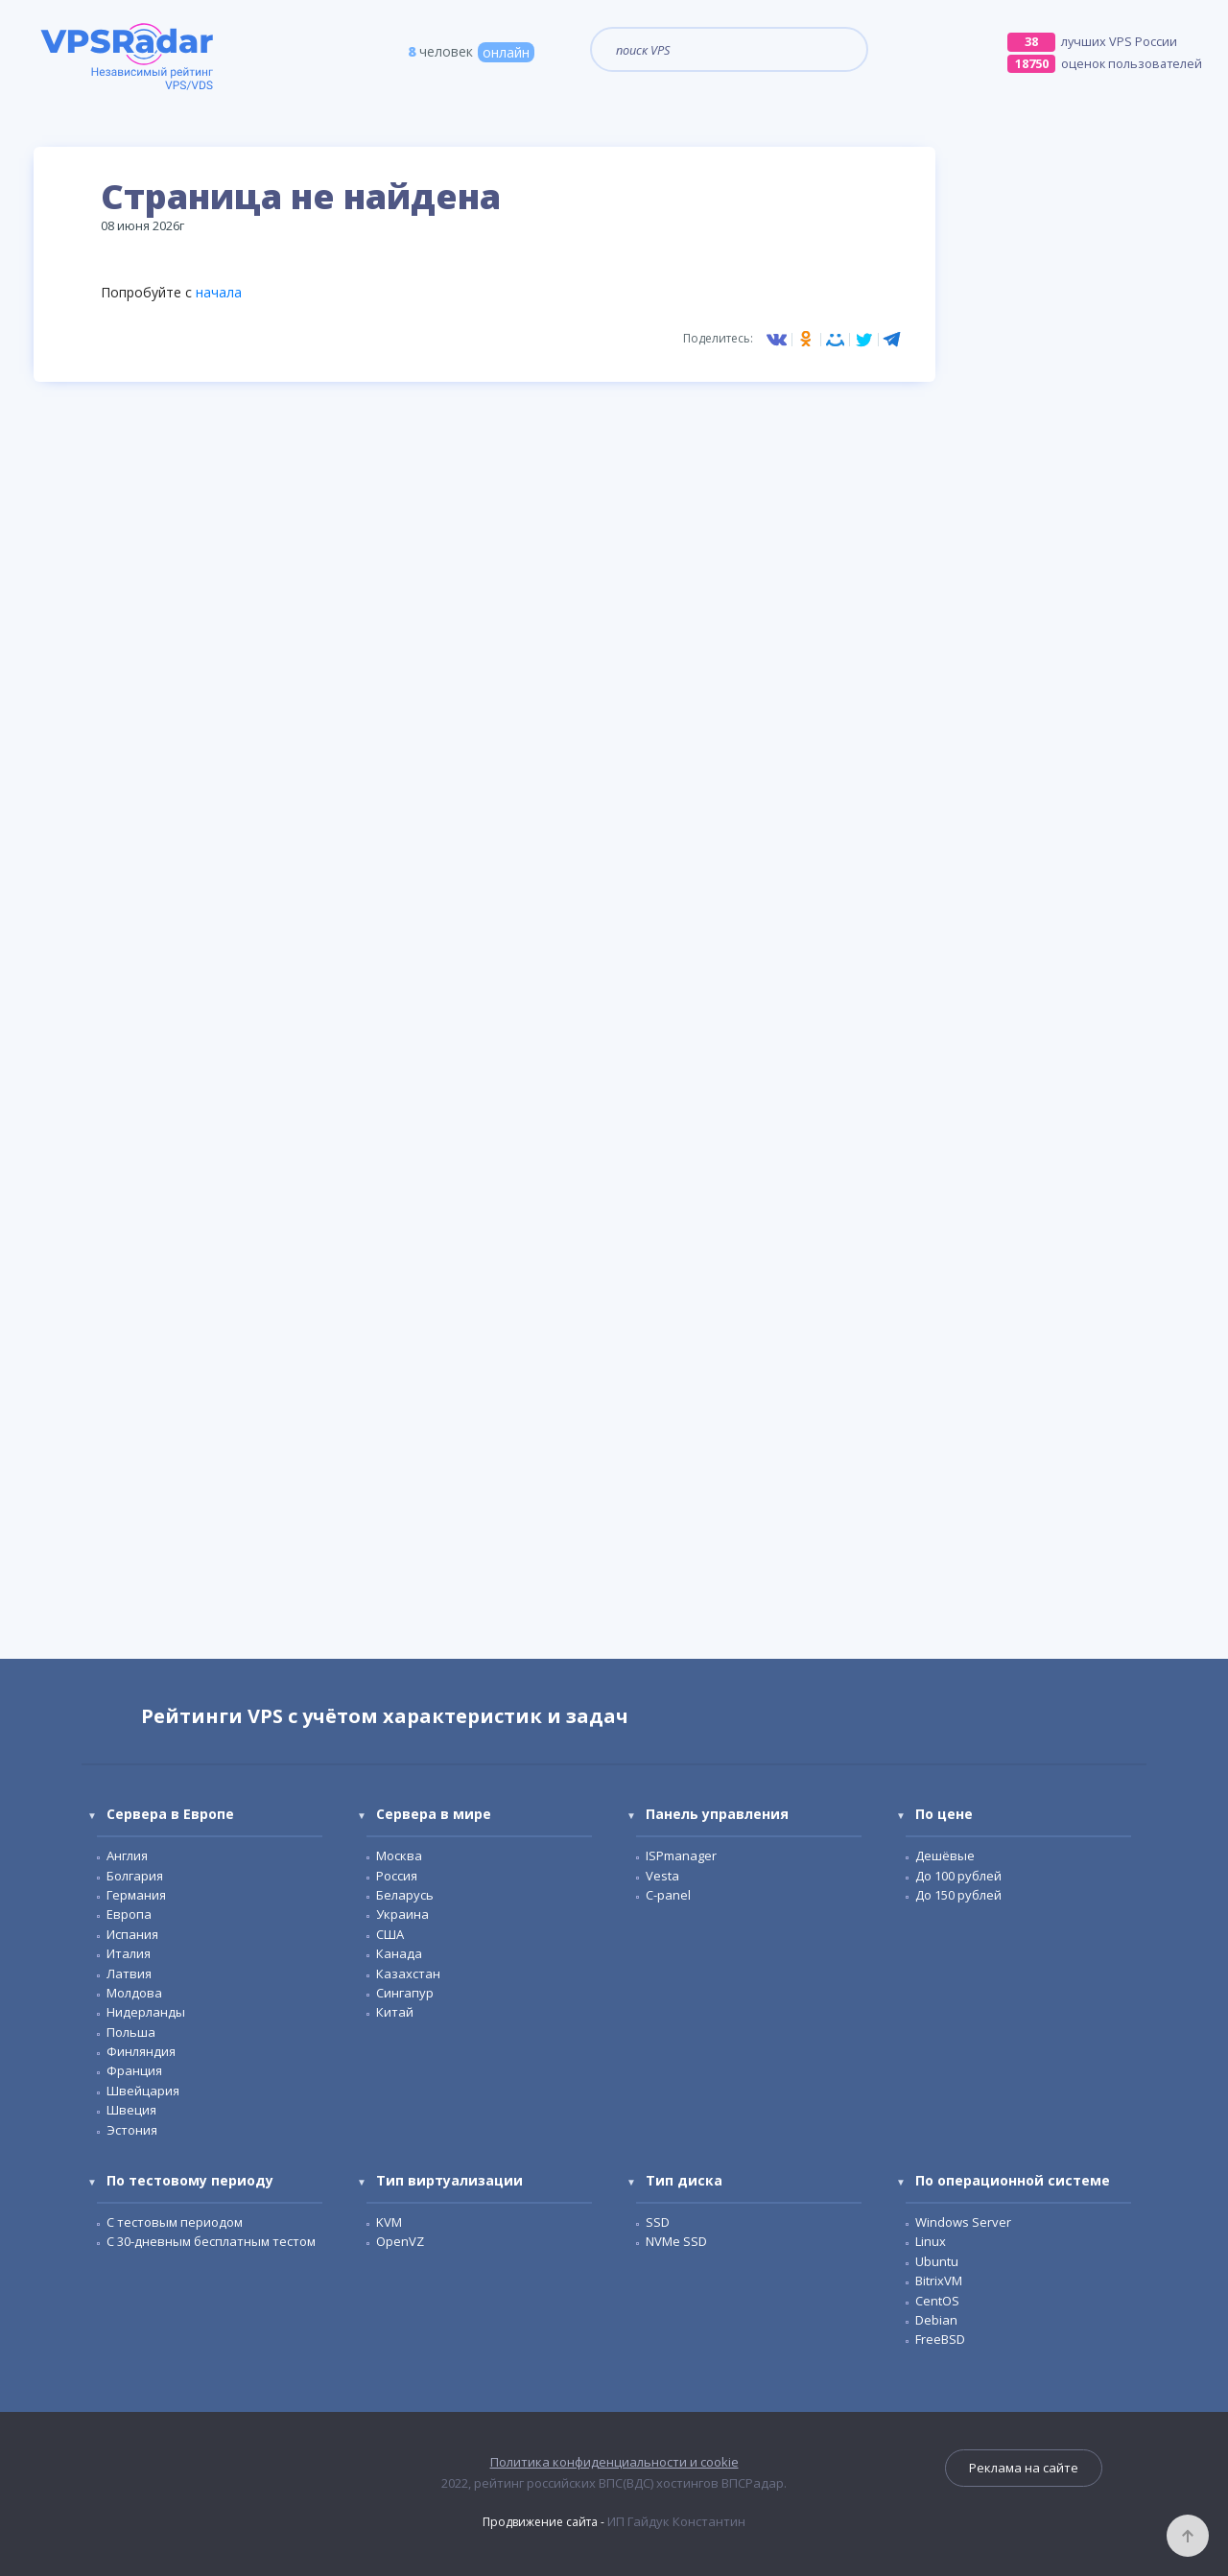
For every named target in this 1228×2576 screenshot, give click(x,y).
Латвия (129, 1973)
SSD (658, 2222)
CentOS (937, 2300)
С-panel (668, 1894)
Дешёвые (945, 1855)
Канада (399, 1953)
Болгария (134, 1875)
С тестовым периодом (174, 2222)
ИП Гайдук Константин (676, 2521)
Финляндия (141, 2051)
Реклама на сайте (1023, 2467)
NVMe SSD (676, 2241)
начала (219, 292)
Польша (130, 2032)
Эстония (131, 2130)
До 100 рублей (958, 1875)
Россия (396, 1875)
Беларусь (405, 1894)
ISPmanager (681, 1855)
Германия (136, 1894)
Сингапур (405, 1992)
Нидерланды (145, 2012)
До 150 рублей (958, 1894)
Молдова (134, 1992)
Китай (394, 2012)
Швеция (131, 2109)
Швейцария (142, 2090)
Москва (399, 1855)
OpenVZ (400, 2241)
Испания (132, 1934)
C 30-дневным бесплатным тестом (211, 2241)
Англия (127, 1855)
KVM (389, 2222)
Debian (936, 2319)
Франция (134, 2070)
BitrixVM (938, 2280)
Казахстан (408, 1973)
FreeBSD (940, 2339)
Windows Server (963, 2222)
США (390, 1934)
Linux (930, 2241)
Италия (128, 1953)
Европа (129, 1914)
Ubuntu (936, 2261)
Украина (402, 1914)
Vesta (662, 1875)
